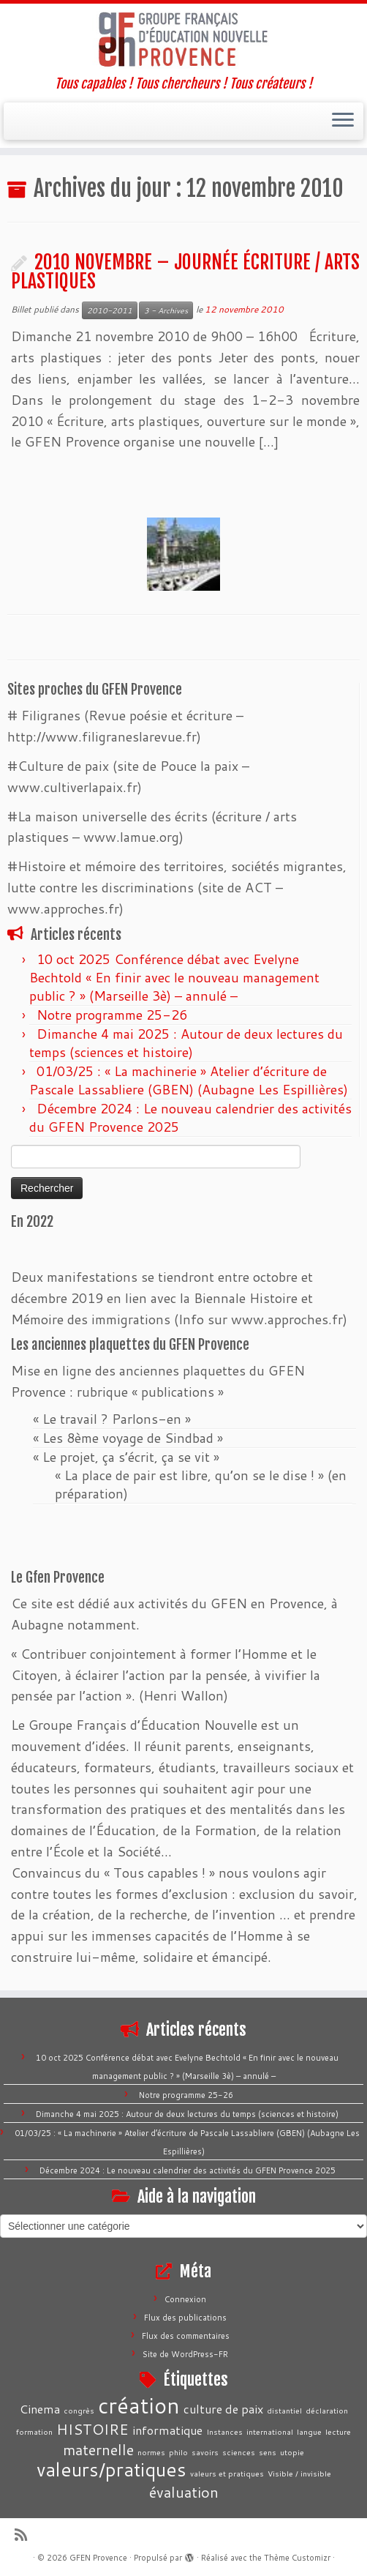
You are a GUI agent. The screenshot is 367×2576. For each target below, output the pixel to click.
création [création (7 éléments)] (139, 2405)
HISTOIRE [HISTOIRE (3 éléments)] (92, 2429)
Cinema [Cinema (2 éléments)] (40, 2408)
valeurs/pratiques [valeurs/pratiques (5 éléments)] (111, 2469)
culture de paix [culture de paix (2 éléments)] (223, 2408)
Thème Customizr (297, 2558)
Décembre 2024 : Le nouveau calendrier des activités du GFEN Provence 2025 (190, 1117)
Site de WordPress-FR (185, 2354)
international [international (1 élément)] (269, 2431)
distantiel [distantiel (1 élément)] (284, 2410)
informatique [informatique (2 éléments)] (167, 2430)
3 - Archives (166, 310)
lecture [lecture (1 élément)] (338, 2431)
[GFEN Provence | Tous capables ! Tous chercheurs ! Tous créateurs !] (183, 40)
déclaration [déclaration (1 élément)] (327, 2410)
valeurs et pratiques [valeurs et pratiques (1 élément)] (227, 2473)
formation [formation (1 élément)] (34, 2431)
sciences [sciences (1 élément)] (238, 2451)
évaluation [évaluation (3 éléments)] (184, 2492)
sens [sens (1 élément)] (267, 2451)
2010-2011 (109, 310)
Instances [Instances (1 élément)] (224, 2431)
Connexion (185, 2299)
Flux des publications (185, 2317)
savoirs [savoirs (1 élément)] (205, 2451)
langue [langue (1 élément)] (309, 2431)
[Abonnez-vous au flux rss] (26, 2534)
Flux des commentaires (186, 2336)
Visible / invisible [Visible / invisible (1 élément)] (299, 2473)
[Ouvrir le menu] (343, 121)
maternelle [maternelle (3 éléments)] (98, 2449)
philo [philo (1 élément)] (178, 2451)
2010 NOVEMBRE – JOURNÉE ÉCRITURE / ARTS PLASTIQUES (185, 271)
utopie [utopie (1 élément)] (292, 2451)
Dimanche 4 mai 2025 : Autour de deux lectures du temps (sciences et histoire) (186, 1042)
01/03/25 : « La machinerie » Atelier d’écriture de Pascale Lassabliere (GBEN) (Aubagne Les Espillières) (188, 1080)
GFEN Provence (98, 2558)
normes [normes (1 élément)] (151, 2451)
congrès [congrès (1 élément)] (79, 2410)
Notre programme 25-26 (114, 1014)
